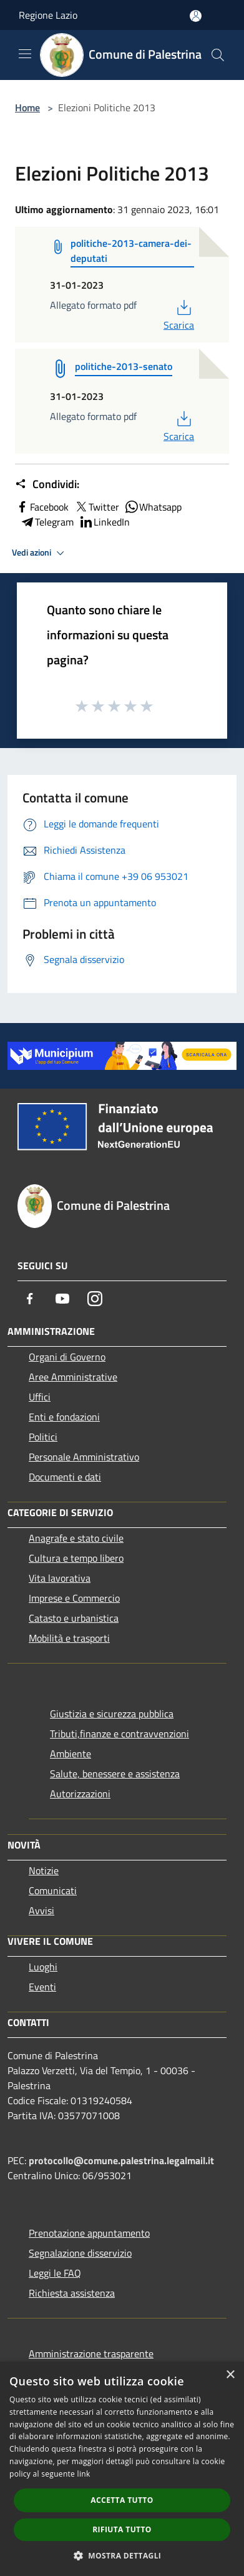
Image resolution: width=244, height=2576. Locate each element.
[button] (122, 2555)
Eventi (42, 1986)
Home (27, 107)
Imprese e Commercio (74, 1597)
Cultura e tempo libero (76, 1557)
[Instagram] (94, 1298)
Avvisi (41, 1910)
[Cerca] (217, 54)
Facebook (42, 506)
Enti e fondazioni (64, 1416)
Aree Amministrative (73, 1376)
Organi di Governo (67, 1356)
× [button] (230, 2375)
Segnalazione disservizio (80, 2252)
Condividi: (47, 484)
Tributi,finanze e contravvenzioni (119, 1733)
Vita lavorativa (59, 1577)
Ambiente (70, 1753)
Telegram (47, 521)
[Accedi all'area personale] (195, 16)
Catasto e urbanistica (74, 1617)
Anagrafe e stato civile (76, 1537)
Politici (43, 1436)
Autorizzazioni (80, 1793)
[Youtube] (62, 1298)
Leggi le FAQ (55, 2272)
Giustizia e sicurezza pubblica (111, 1713)
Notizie (44, 1870)
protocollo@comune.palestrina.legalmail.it (121, 2160)
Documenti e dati (65, 1476)
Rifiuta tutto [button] (122, 2529)
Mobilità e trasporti (69, 1637)
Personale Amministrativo (84, 1456)
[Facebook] (29, 1298)
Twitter (96, 506)
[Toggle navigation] (24, 53)
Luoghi (43, 1966)
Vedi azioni (40, 553)
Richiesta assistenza (72, 2292)
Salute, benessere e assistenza (115, 1773)
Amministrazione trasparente (91, 2353)
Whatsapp (153, 506)
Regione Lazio (48, 14)
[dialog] (122, 2469)
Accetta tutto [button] (121, 2500)
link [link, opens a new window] (83, 2474)
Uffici (40, 1396)
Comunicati (53, 1890)
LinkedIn (104, 521)
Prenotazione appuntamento (89, 2232)
